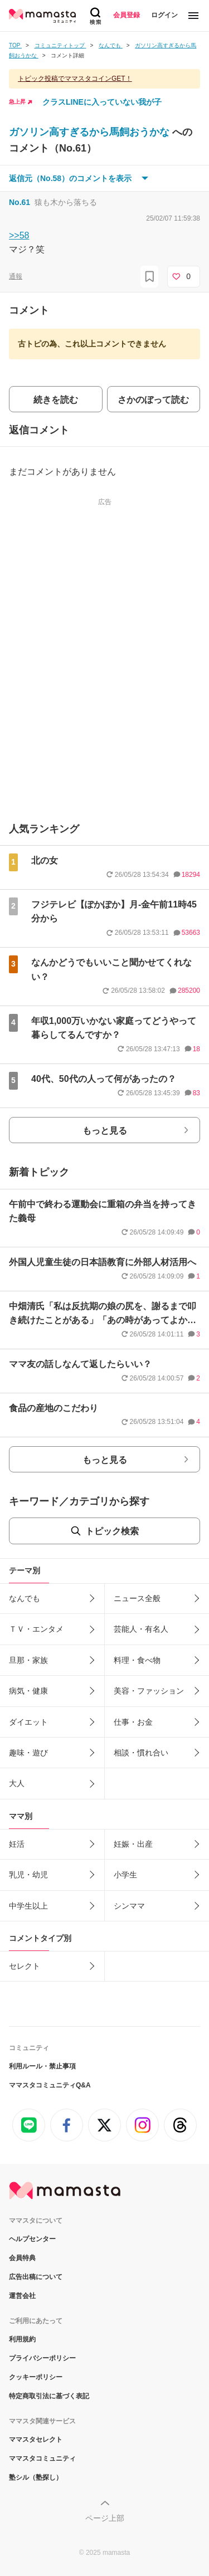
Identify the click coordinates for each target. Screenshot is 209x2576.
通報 (15, 276)
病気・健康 (28, 1690)
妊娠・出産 (133, 1844)
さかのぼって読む (153, 399)
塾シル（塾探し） (35, 2477)
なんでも (24, 1598)
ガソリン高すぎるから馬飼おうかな (90, 132)
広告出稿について (35, 2276)
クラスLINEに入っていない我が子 (102, 101)
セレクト (24, 1966)
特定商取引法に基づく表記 (49, 2396)
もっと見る (104, 1130)
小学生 (125, 1874)
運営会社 (22, 2295)
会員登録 (126, 15)
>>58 (19, 235)
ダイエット (28, 1722)
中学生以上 (28, 1905)
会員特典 (22, 2258)
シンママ (129, 1905)
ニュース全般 (137, 1598)
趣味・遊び (28, 1752)
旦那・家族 (28, 1660)
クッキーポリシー (35, 2377)
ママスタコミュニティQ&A (50, 2085)
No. (19, 202)
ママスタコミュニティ (42, 2458)
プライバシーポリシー (42, 2358)
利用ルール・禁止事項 (42, 2066)
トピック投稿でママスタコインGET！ (75, 78)
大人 (17, 1783)
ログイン (164, 15)
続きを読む (55, 399)
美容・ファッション (149, 1690)
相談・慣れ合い (141, 1752)
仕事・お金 (133, 1722)
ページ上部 (104, 2518)
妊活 (17, 1844)
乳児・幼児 (28, 1874)
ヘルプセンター (32, 2239)
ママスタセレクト (35, 2439)
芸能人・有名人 (141, 1628)
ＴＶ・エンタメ (36, 1628)
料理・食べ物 (137, 1660)
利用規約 (22, 2339)
